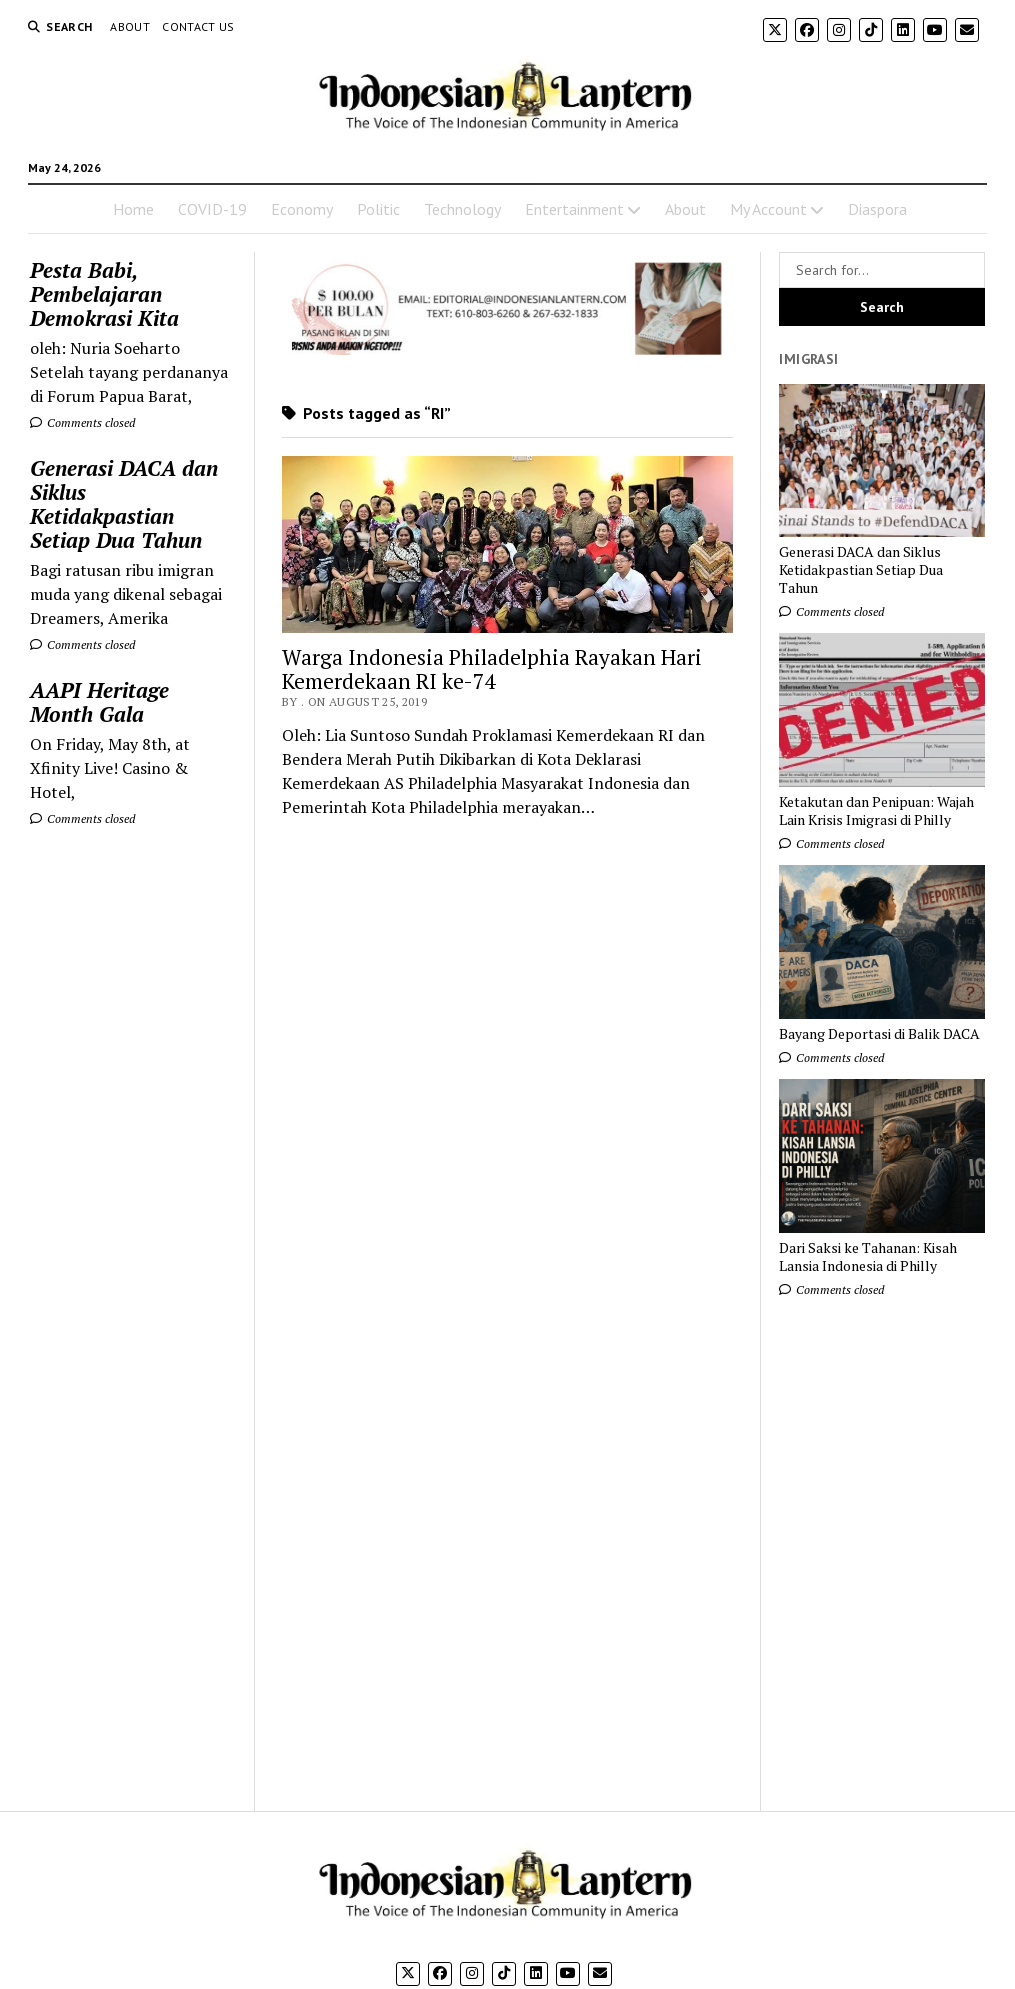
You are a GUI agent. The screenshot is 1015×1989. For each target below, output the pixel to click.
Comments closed (82, 422)
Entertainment (574, 209)
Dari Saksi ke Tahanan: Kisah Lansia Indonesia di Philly (868, 1257)
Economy (302, 209)
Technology (462, 209)
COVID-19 (212, 209)
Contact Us (198, 26)
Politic (378, 209)
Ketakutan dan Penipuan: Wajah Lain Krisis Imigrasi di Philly (876, 811)
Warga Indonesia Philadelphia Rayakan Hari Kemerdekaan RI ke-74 (492, 669)
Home (133, 209)
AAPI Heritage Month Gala (99, 702)
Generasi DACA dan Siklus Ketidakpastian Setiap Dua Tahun (124, 504)
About (130, 26)
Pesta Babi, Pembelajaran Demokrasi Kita (104, 294)
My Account (768, 209)
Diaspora (877, 209)
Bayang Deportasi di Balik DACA (879, 1034)
